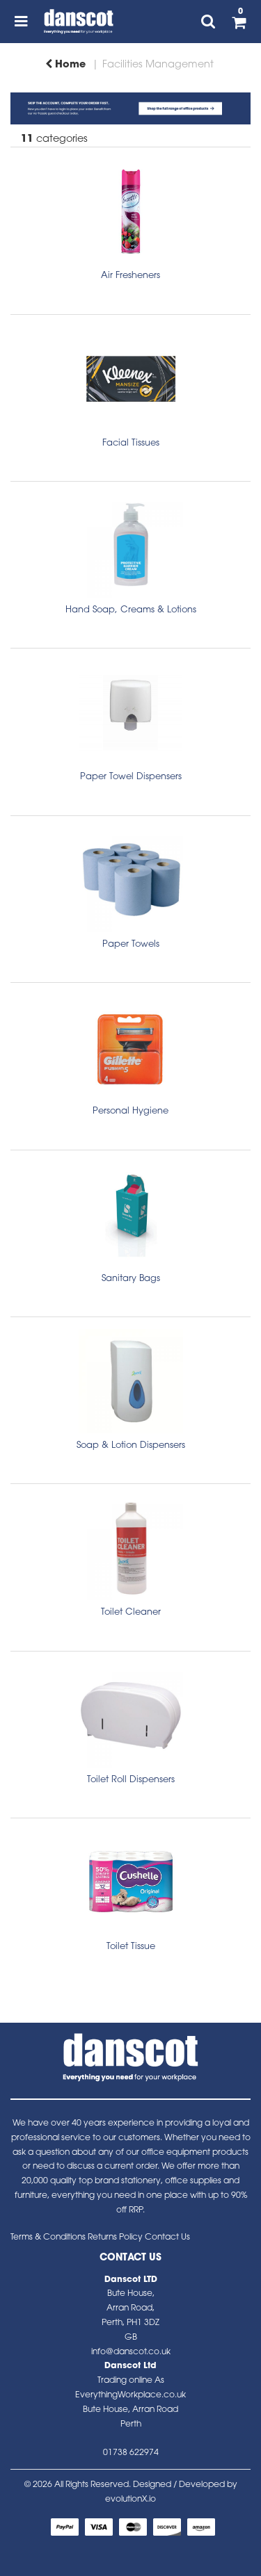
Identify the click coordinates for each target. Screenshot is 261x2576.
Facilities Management (158, 65)
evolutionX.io (130, 2499)
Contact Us (167, 2237)
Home (65, 65)
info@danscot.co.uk (131, 2352)
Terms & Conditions (48, 2237)
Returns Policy (115, 2237)
